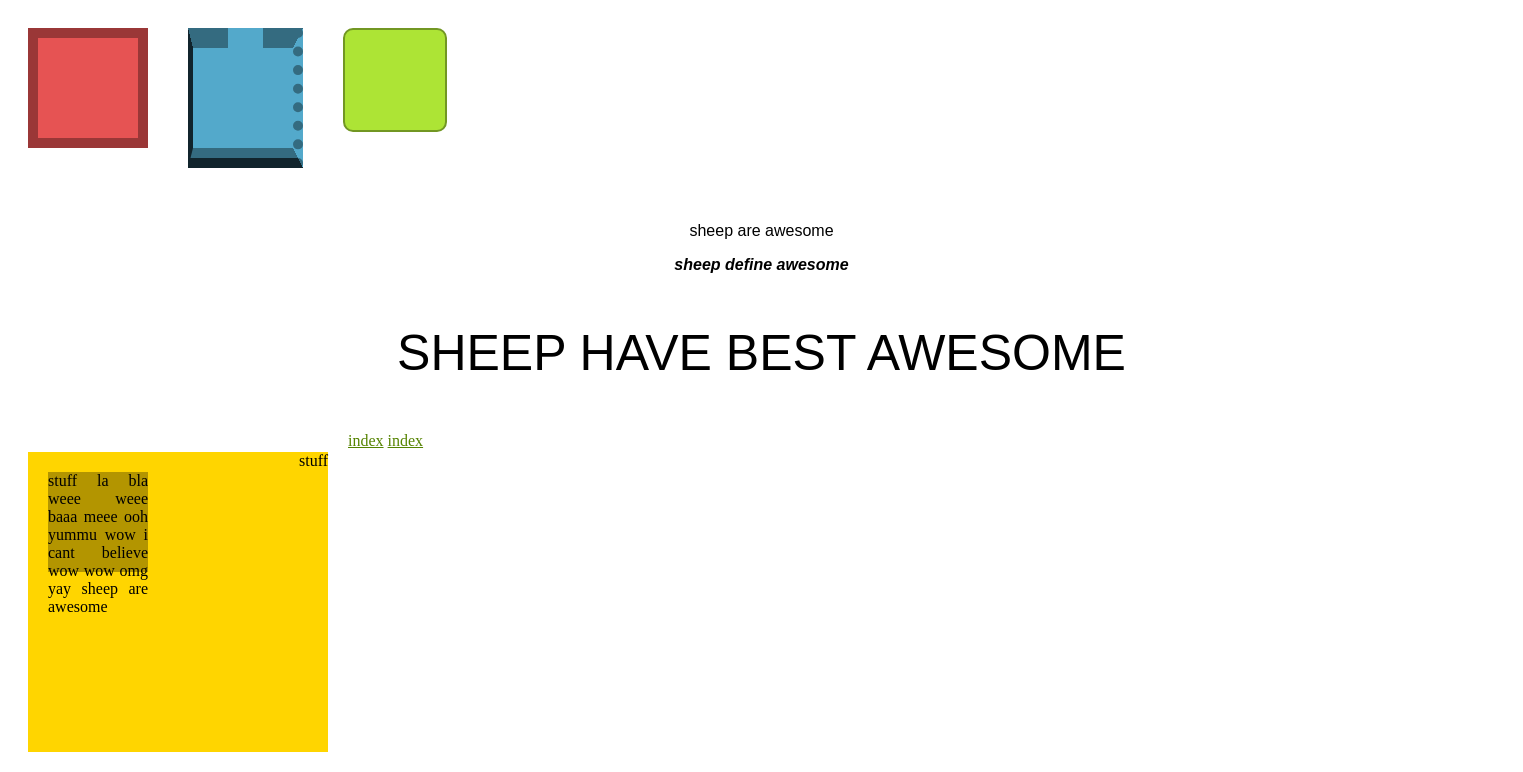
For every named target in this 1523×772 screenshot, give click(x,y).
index (366, 440)
